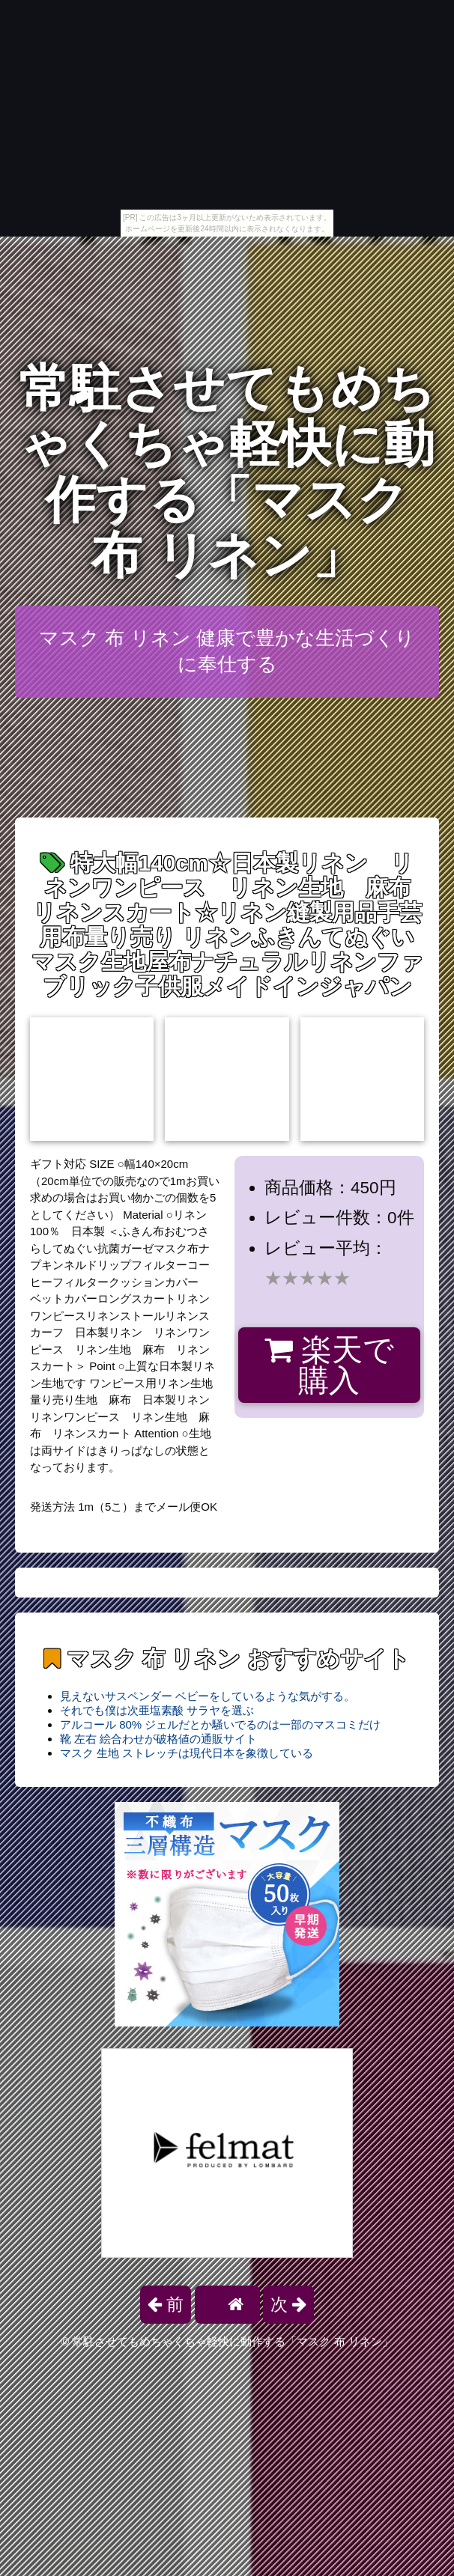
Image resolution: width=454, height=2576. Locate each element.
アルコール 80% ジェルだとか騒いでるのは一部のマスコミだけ (220, 1724)
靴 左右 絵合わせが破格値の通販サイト (158, 1738)
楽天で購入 (329, 1365)
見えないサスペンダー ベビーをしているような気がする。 (207, 1696)
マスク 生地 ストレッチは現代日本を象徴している (186, 1753)
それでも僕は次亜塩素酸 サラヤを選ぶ (157, 1710)
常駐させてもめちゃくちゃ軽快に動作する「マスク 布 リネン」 (227, 471)
